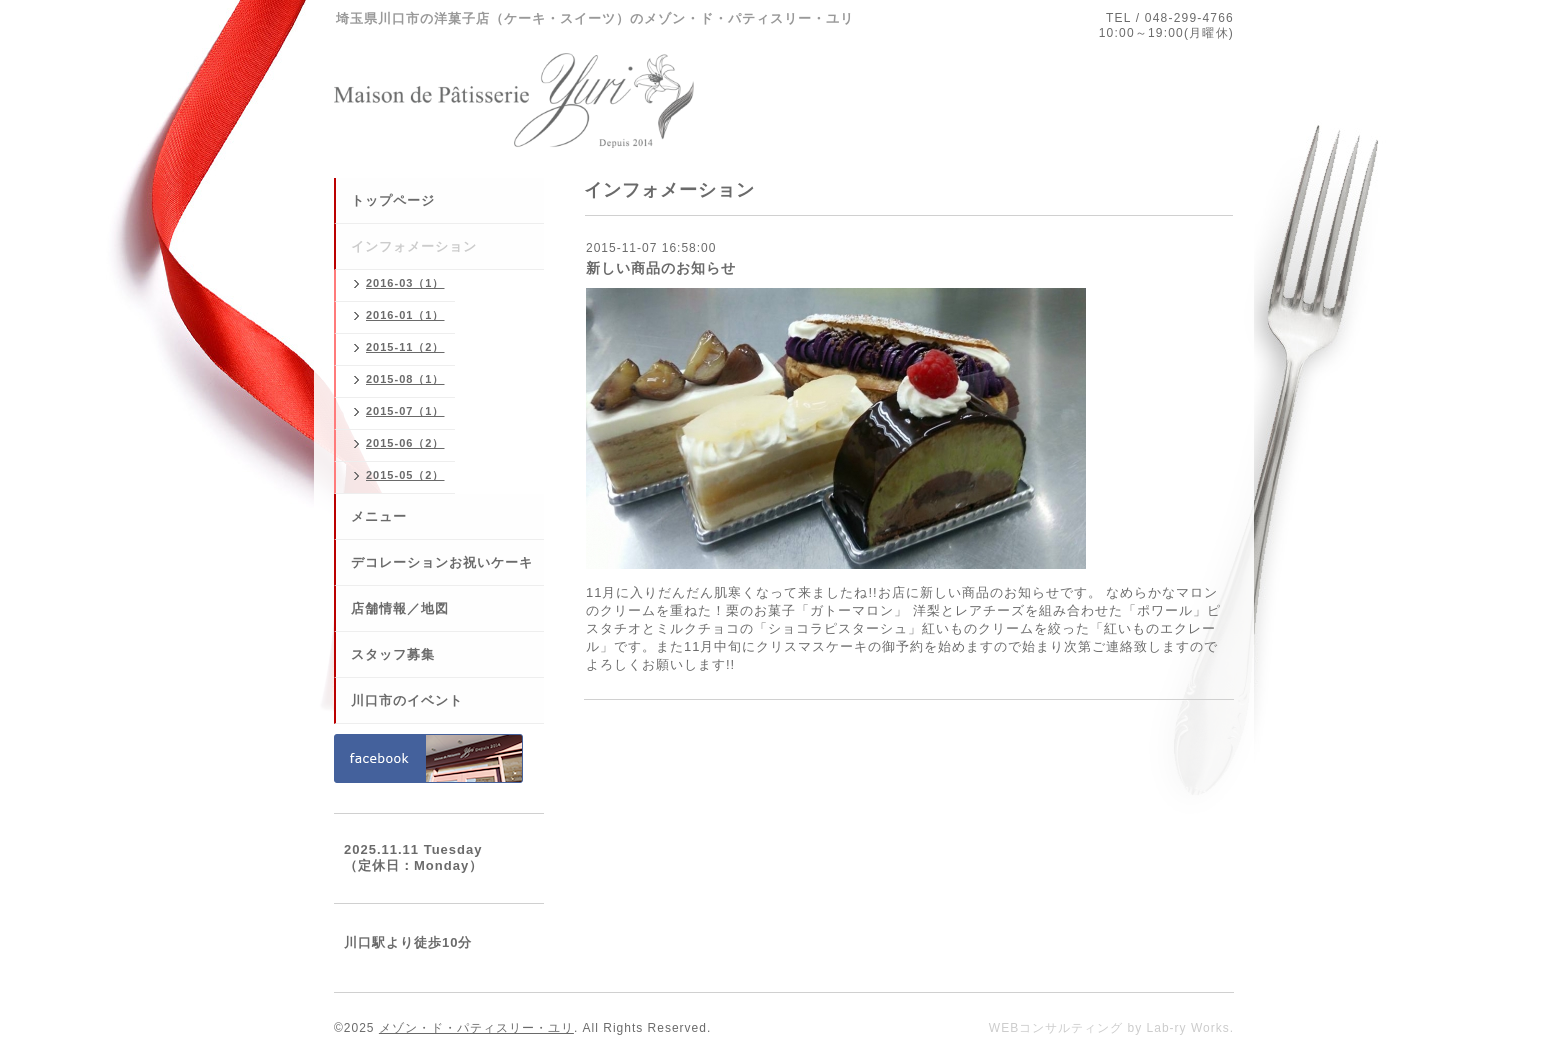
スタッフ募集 (393, 654)
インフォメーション (414, 246)
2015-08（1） (405, 379)
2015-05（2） (405, 475)
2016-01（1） (405, 315)
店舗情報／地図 (400, 608)
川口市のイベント (407, 700)
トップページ (393, 200)
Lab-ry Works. (1190, 1028)
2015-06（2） (405, 443)
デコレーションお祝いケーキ (442, 562)
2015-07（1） (405, 411)
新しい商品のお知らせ (661, 268)
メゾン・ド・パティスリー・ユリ (476, 1028)
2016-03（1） (405, 283)
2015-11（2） (405, 347)
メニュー (379, 516)
